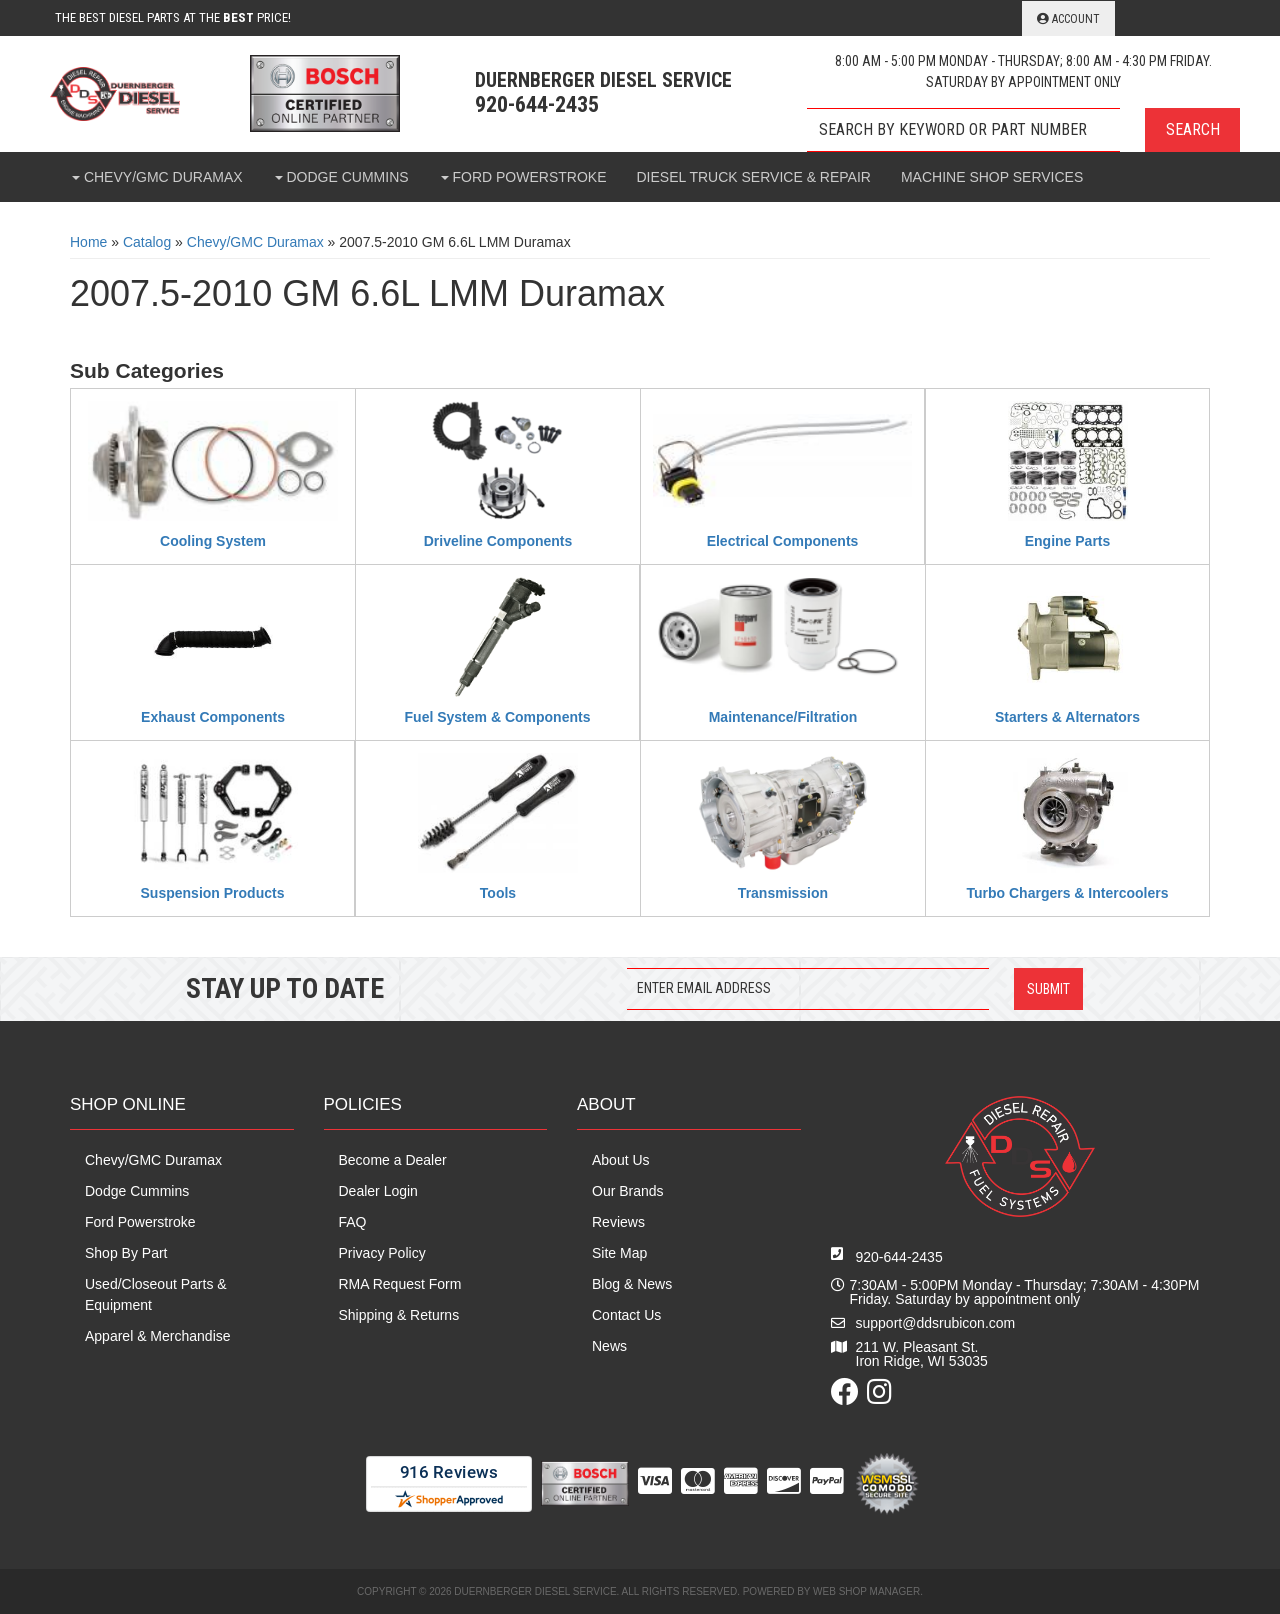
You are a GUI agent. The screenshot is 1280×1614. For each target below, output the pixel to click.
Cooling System (213, 541)
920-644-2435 (899, 1257)
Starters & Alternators (1067, 717)
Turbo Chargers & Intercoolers (1067, 893)
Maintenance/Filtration (783, 717)
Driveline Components (498, 541)
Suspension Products (213, 893)
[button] (1023, 130)
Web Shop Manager (866, 1591)
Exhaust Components (213, 717)
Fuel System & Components (498, 717)
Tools (498, 893)
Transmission (783, 893)
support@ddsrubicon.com (936, 1323)
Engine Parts (1068, 541)
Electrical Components (783, 541)
